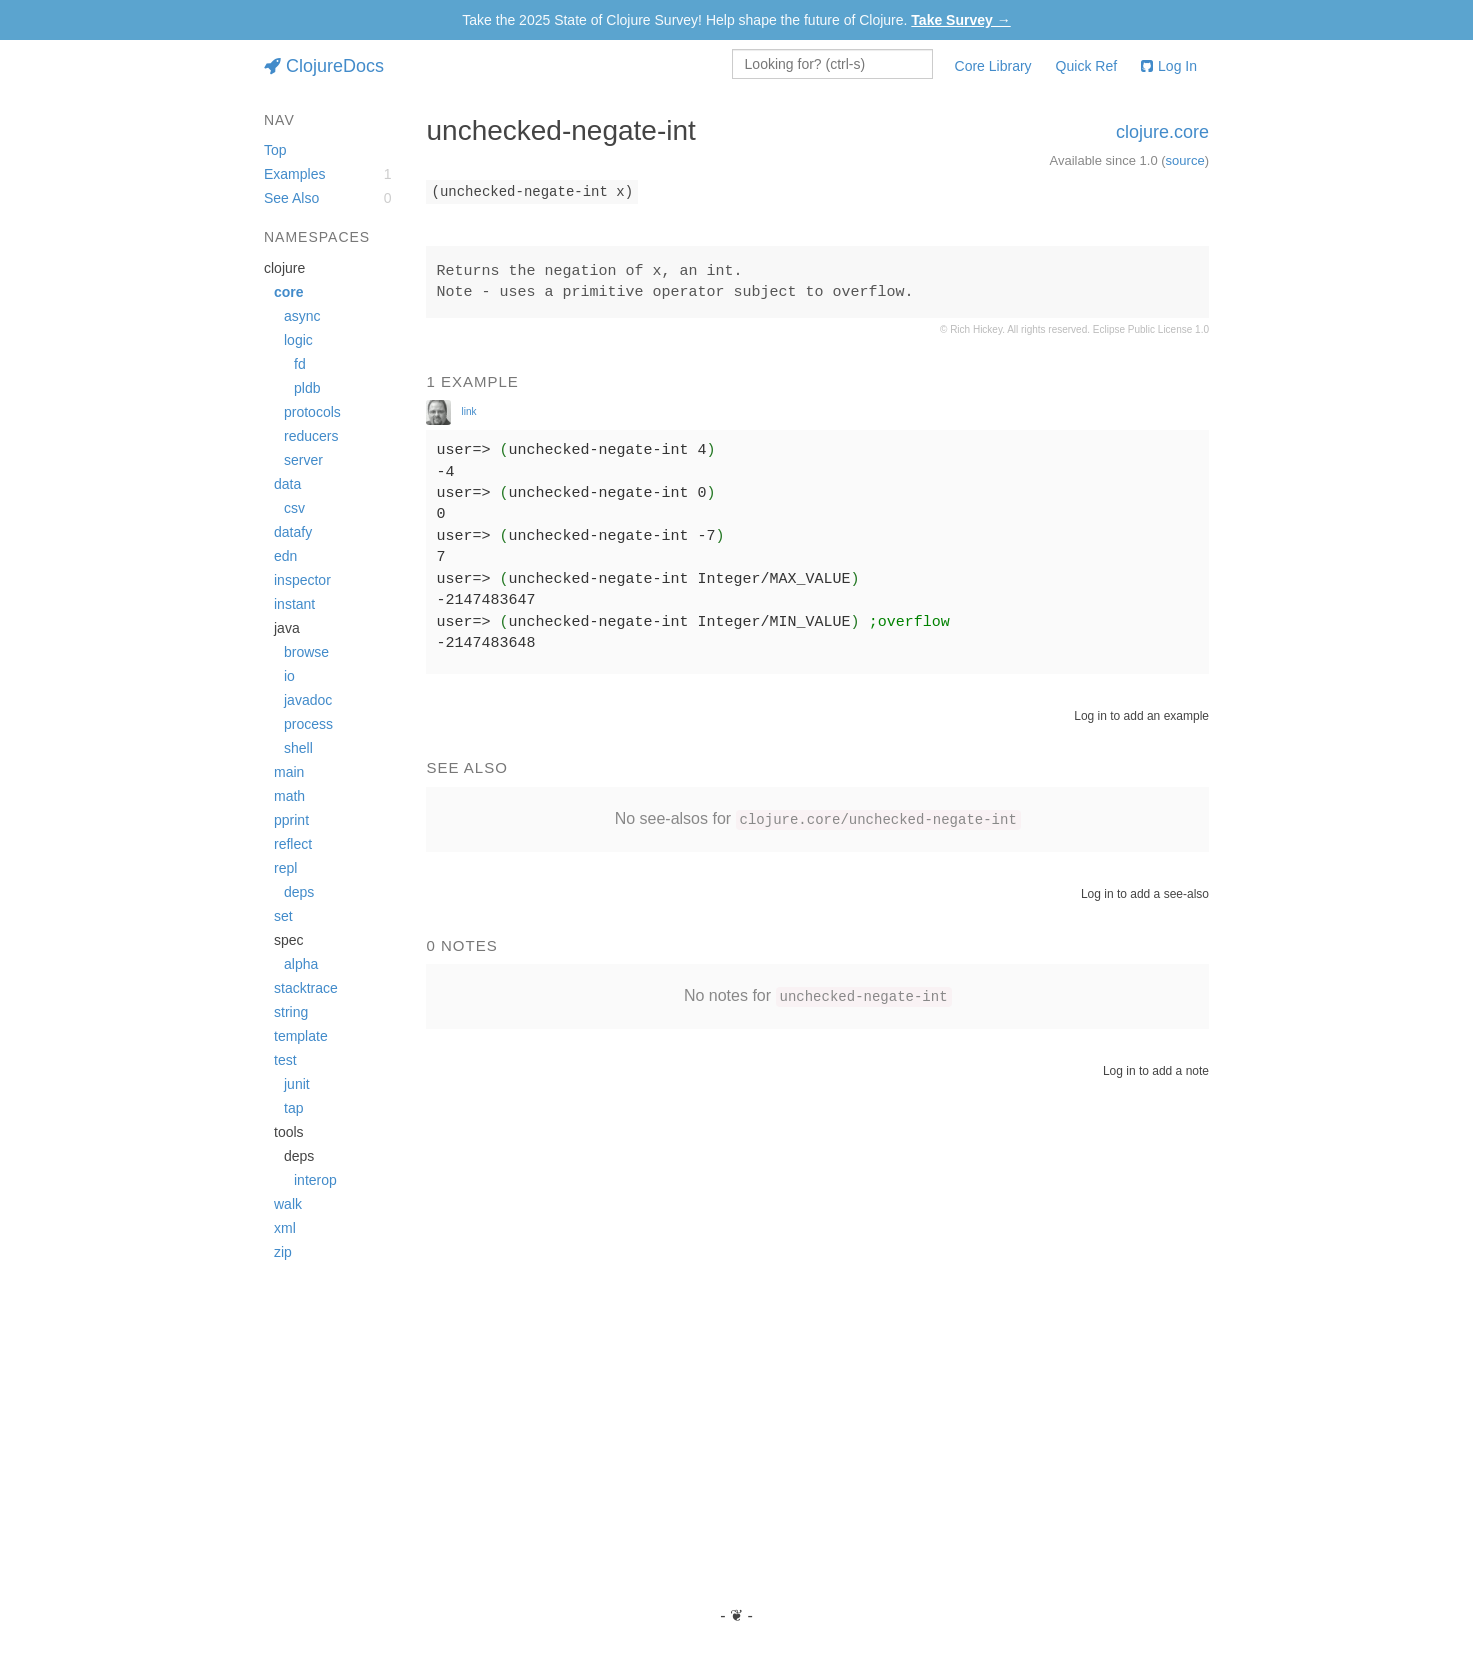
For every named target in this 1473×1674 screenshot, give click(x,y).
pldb (307, 388)
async (302, 316)
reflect (293, 844)
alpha (301, 964)
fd (300, 364)
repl (285, 868)
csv (294, 508)
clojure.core (1162, 132)
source (1185, 160)
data (287, 484)
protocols (312, 412)
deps (299, 892)
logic (298, 340)
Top (275, 150)
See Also (291, 198)
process (308, 724)
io (289, 676)
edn (285, 556)
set (283, 916)
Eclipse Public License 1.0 (1151, 329)
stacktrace (306, 988)
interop (315, 1180)
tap (293, 1108)
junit (297, 1084)
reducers (311, 436)
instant (294, 604)
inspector (302, 580)
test (285, 1060)
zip (283, 1252)
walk (288, 1204)
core (289, 292)
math (289, 796)
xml (285, 1228)
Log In (1169, 66)
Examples (294, 174)
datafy (293, 532)
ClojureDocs (324, 66)
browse (306, 652)
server (303, 460)
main (289, 772)
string (291, 1012)
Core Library (993, 66)
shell (298, 748)
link (468, 411)
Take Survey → (960, 20)
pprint (291, 820)
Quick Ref (1086, 66)
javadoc (308, 700)
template (301, 1036)
